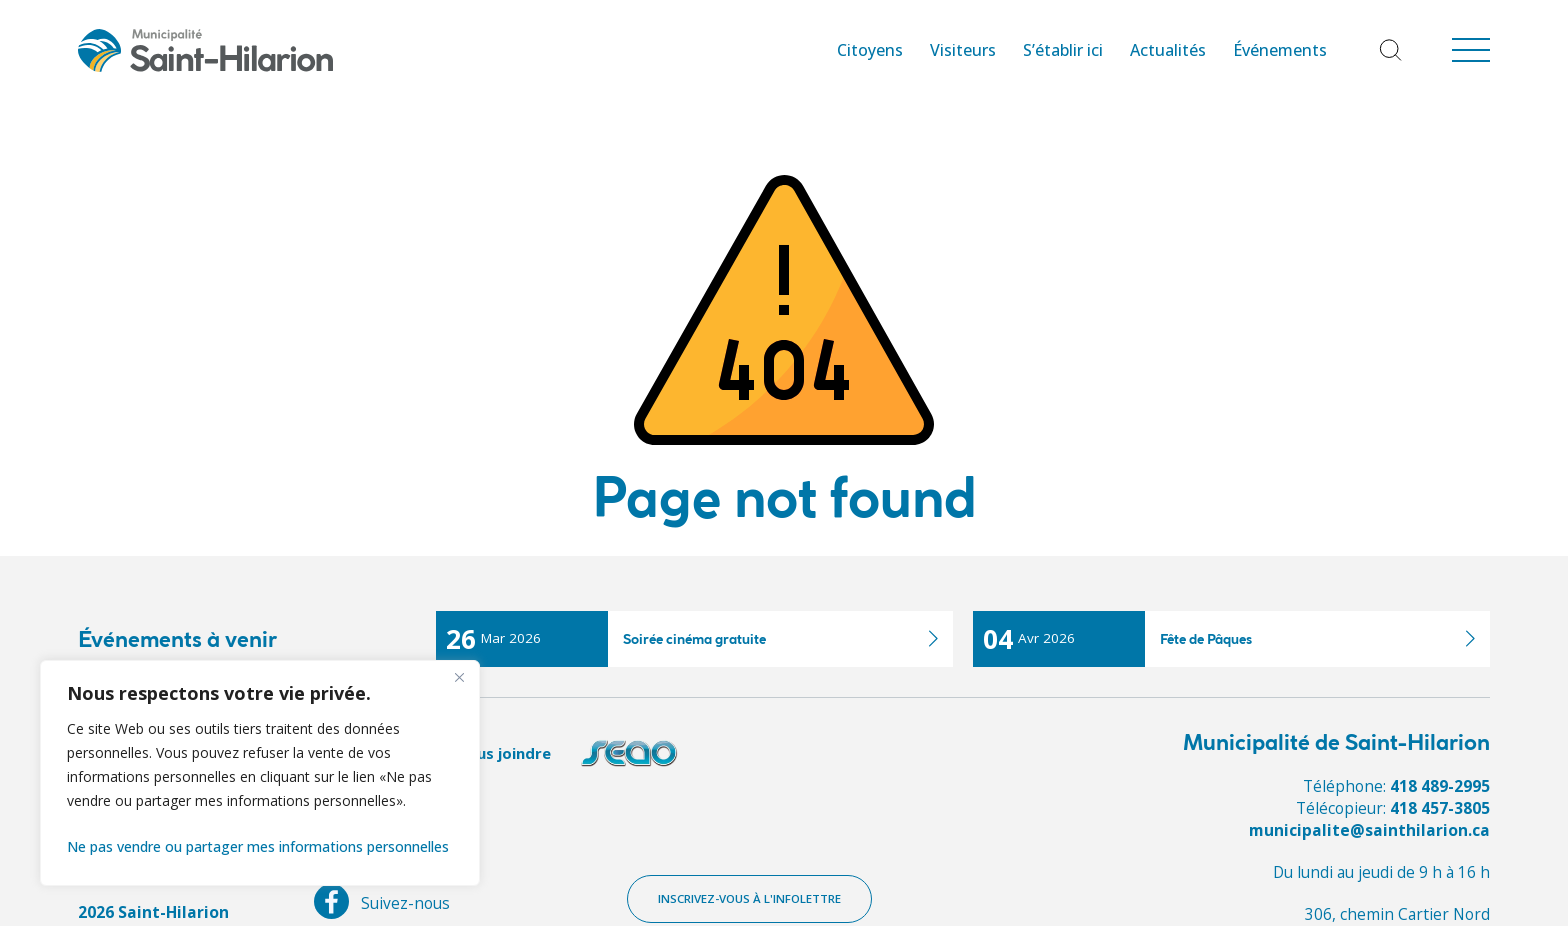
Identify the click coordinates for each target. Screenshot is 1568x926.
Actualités (1168, 50)
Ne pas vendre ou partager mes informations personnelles (258, 846)
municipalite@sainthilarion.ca (1369, 830)
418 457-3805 (1440, 808)
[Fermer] (459, 677)
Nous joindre (503, 753)
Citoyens (870, 50)
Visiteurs (963, 50)
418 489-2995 (1440, 786)
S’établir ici (1063, 50)
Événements (1280, 50)
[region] (260, 773)
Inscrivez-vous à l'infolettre (749, 898)
